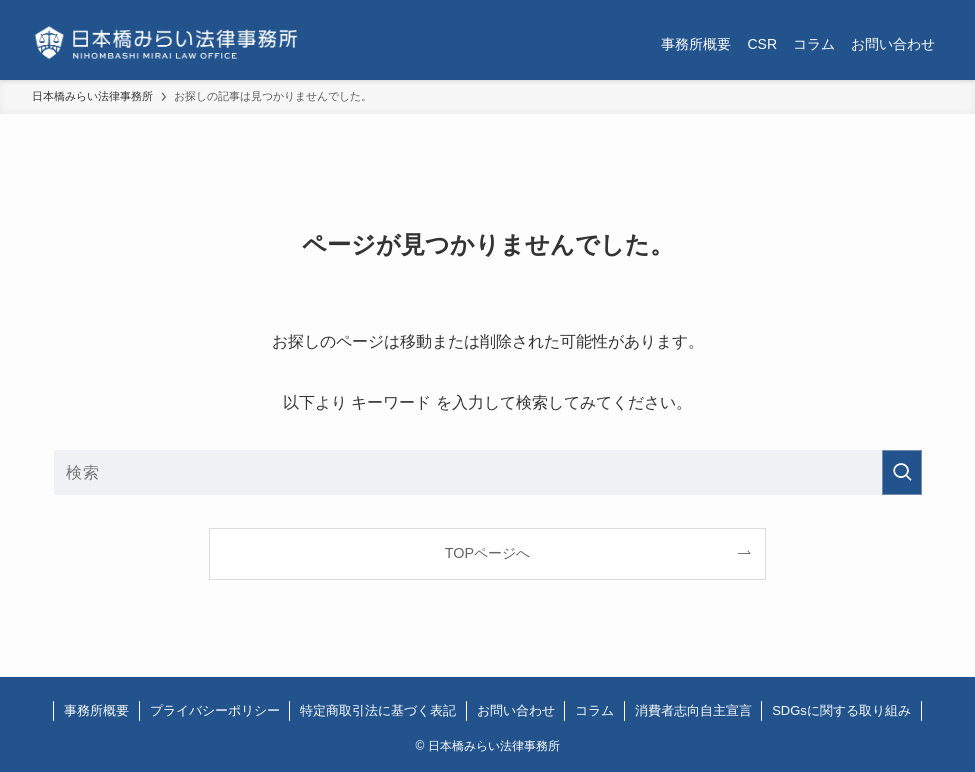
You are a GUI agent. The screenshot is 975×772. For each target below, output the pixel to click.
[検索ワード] (488, 472)
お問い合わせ (516, 710)
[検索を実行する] (902, 472)
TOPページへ (487, 553)
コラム (594, 710)
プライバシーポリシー (215, 710)
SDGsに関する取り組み (841, 710)
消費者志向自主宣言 (693, 710)
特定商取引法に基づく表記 (378, 710)
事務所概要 (96, 710)
